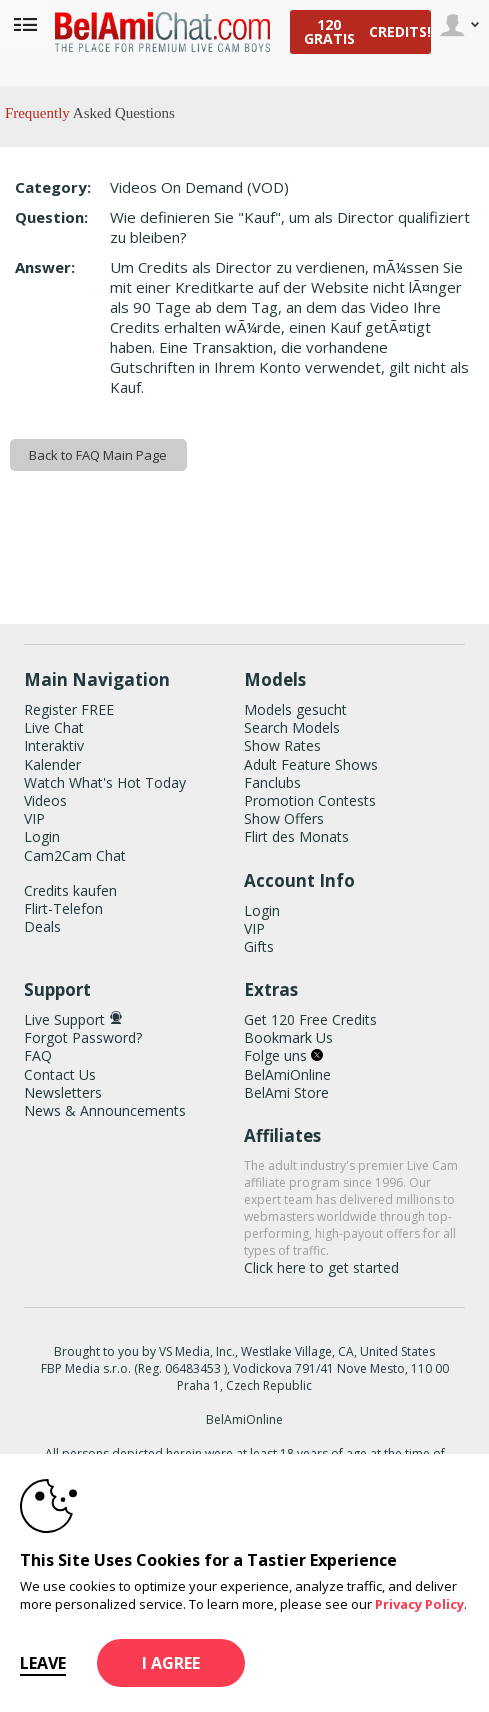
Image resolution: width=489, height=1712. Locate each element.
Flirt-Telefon (63, 908)
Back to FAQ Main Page (98, 455)
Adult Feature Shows (311, 764)
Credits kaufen (70, 890)
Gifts (259, 946)
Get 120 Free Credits (310, 1019)
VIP (34, 818)
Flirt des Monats (296, 836)
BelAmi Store (286, 1092)
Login (42, 836)
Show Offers (284, 818)
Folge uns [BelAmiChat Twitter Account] (283, 1055)
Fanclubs (272, 782)
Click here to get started (321, 1267)
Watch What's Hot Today (105, 782)
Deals (42, 926)
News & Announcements (105, 1110)
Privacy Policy (419, 1604)
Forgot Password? (83, 1037)
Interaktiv (54, 745)
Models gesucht (295, 709)
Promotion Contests (310, 800)
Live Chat (54, 727)
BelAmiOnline (287, 1074)
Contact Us (60, 1074)
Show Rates (282, 745)
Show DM (0, 567)
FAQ (38, 1055)
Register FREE (69, 709)
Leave (43, 1663)
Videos (45, 800)
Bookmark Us (288, 1037)
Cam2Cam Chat (75, 855)
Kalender (52, 764)
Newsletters (63, 1092)
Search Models (292, 727)
